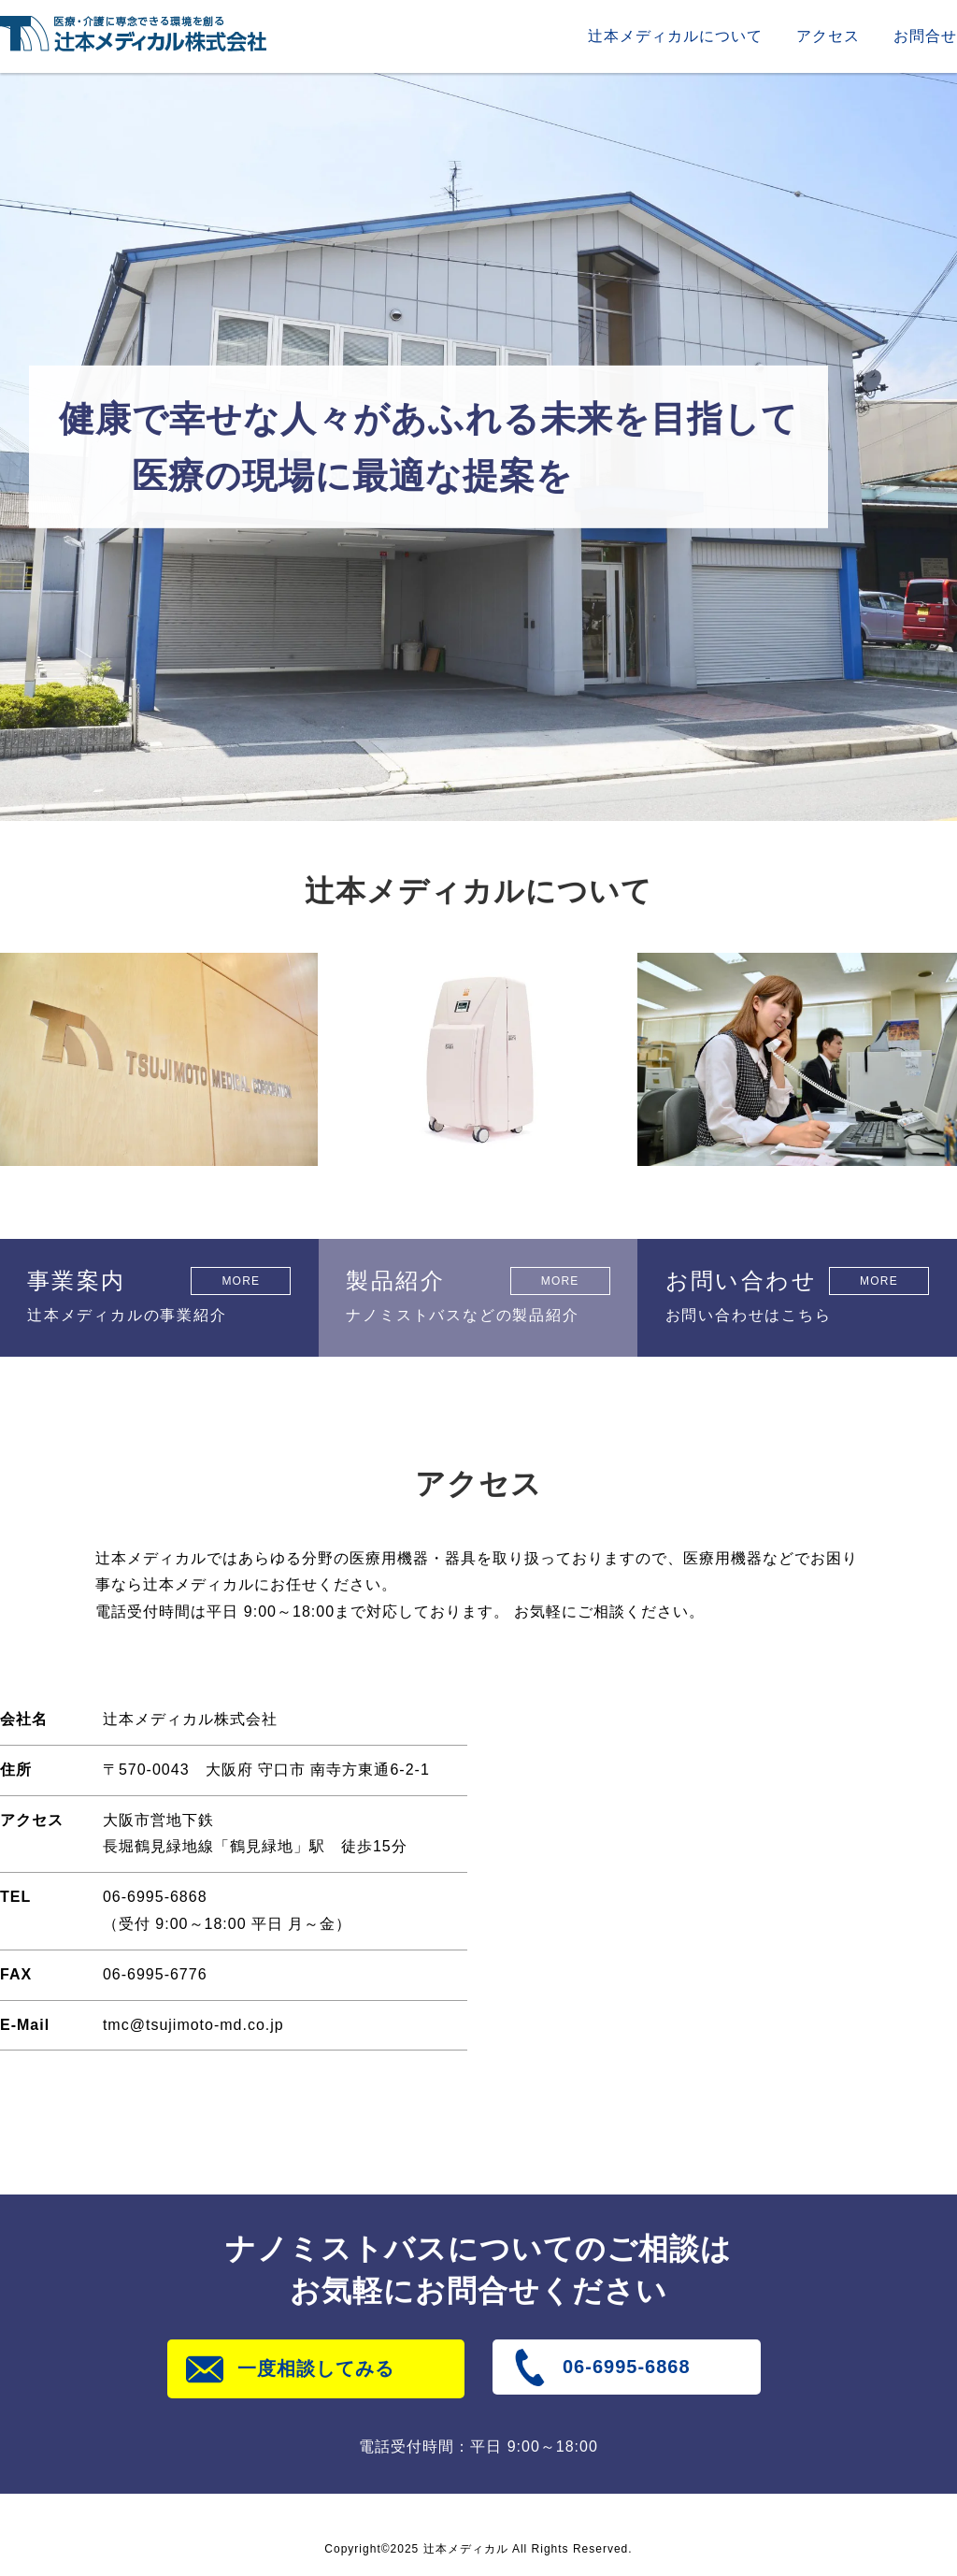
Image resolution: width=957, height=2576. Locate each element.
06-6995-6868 (627, 2366)
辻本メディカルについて (675, 36)
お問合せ (925, 36)
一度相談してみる (315, 2368)
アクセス (828, 36)
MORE (240, 1281)
